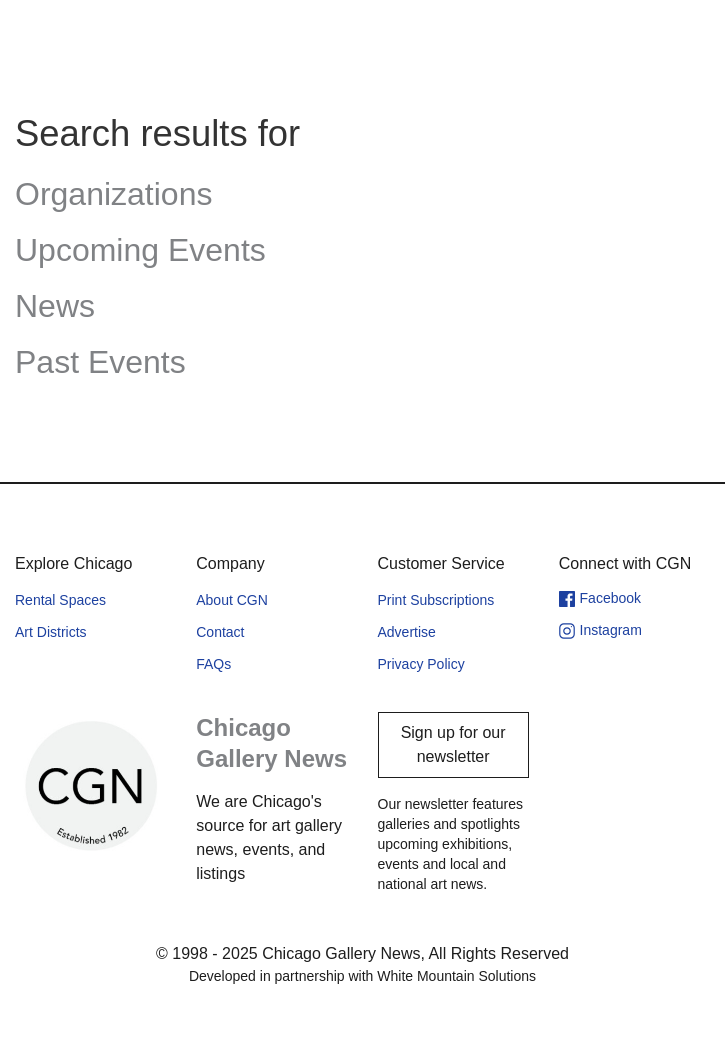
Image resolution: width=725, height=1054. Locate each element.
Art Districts (51, 632)
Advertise (407, 632)
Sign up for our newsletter (453, 744)
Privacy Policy (421, 664)
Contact (220, 632)
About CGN (232, 600)
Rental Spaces (60, 600)
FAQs (213, 664)
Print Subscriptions (436, 600)
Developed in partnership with (362, 976)
